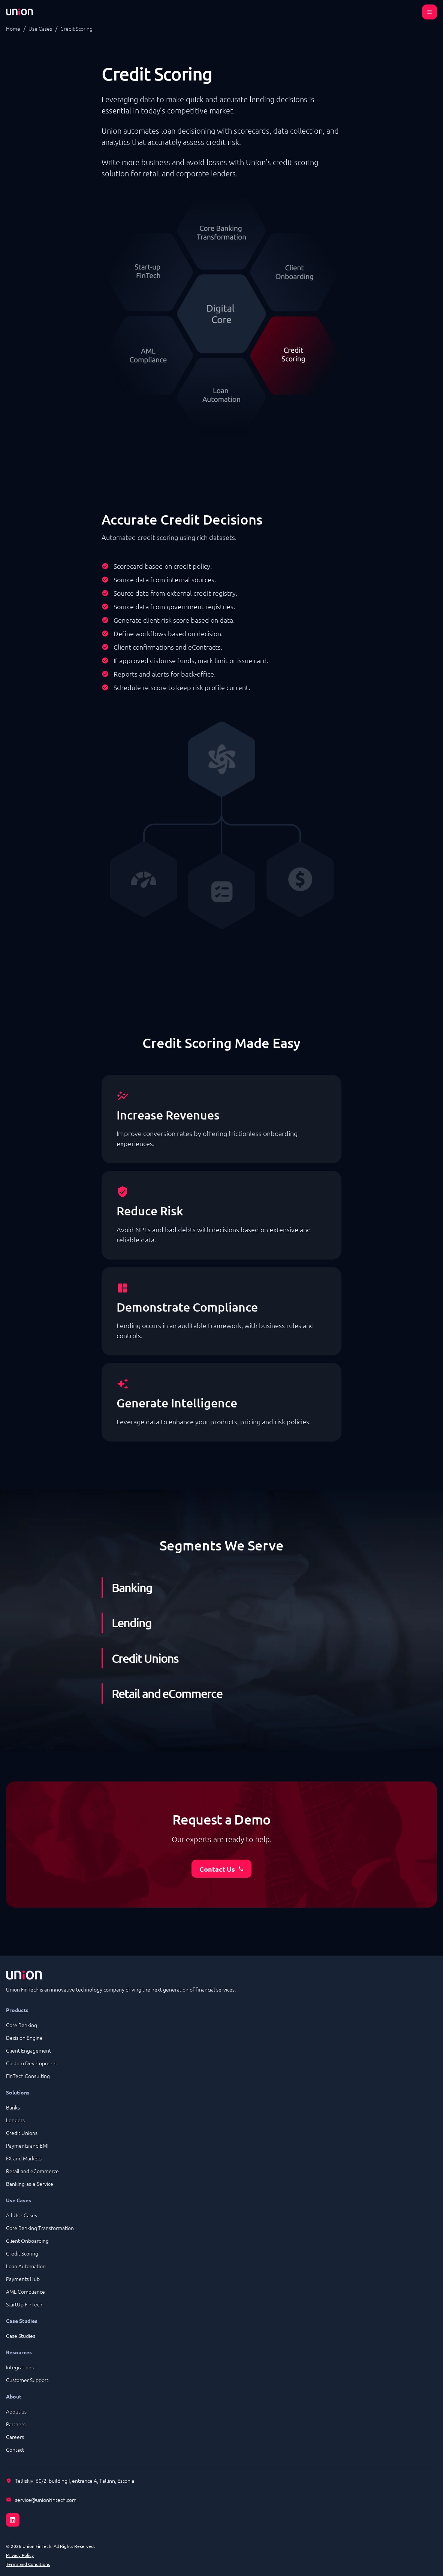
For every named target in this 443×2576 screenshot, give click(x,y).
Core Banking (21, 2025)
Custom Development (31, 2063)
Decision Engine (24, 2037)
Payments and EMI (27, 2145)
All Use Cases (21, 2215)
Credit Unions (21, 2132)
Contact (15, 2449)
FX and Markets (24, 2158)
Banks (13, 2107)
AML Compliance (25, 2291)
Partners (15, 2424)
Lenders (15, 2120)
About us (16, 2411)
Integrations (20, 2367)
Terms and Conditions (28, 2564)
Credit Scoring (22, 2253)
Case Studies (20, 2335)
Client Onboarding (27, 2240)
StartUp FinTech (24, 2304)
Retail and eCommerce (32, 2171)
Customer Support (27, 2380)
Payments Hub (23, 2278)
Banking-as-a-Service (29, 2183)
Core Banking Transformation (40, 2228)
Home (13, 28)
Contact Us (221, 1869)
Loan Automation (26, 2266)
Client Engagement (28, 2050)
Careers (15, 2436)
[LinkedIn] (221, 2515)
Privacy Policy (20, 2555)
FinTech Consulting (28, 2076)
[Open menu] (429, 11)
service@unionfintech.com (45, 2499)
